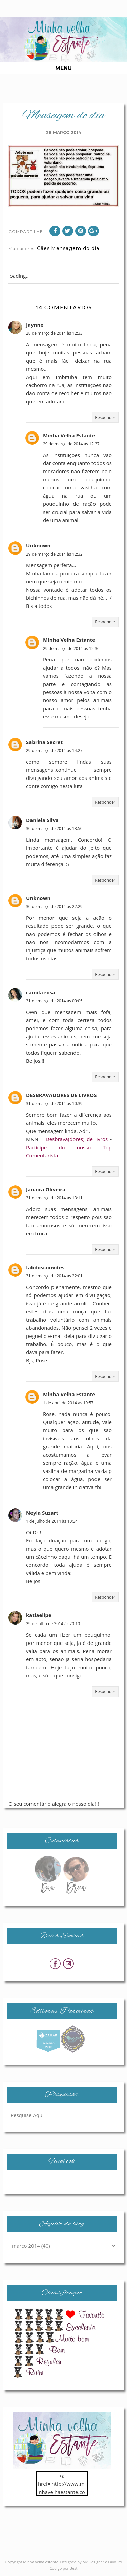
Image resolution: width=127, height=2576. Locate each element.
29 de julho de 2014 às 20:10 (53, 1624)
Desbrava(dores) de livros (77, 1139)
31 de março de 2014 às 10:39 (54, 1104)
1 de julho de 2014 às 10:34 (52, 1521)
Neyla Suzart (42, 1512)
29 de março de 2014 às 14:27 (54, 750)
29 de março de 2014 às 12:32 (54, 554)
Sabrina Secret (44, 741)
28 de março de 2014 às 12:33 (54, 333)
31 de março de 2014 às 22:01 (54, 1276)
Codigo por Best (64, 2568)
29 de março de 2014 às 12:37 (71, 444)
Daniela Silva (42, 819)
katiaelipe (38, 1615)
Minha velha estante (40, 2561)
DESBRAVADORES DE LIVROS (61, 1095)
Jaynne (34, 324)
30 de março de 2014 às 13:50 (54, 828)
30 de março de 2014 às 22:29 (54, 906)
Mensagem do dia (75, 248)
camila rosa (40, 992)
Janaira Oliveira (45, 1189)
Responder (105, 417)
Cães (43, 248)
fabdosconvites (45, 1267)
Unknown (38, 545)
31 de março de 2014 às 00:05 (54, 1001)
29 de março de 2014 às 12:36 (71, 648)
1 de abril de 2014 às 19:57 (68, 1403)
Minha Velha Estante (69, 435)
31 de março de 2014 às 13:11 (54, 1198)
